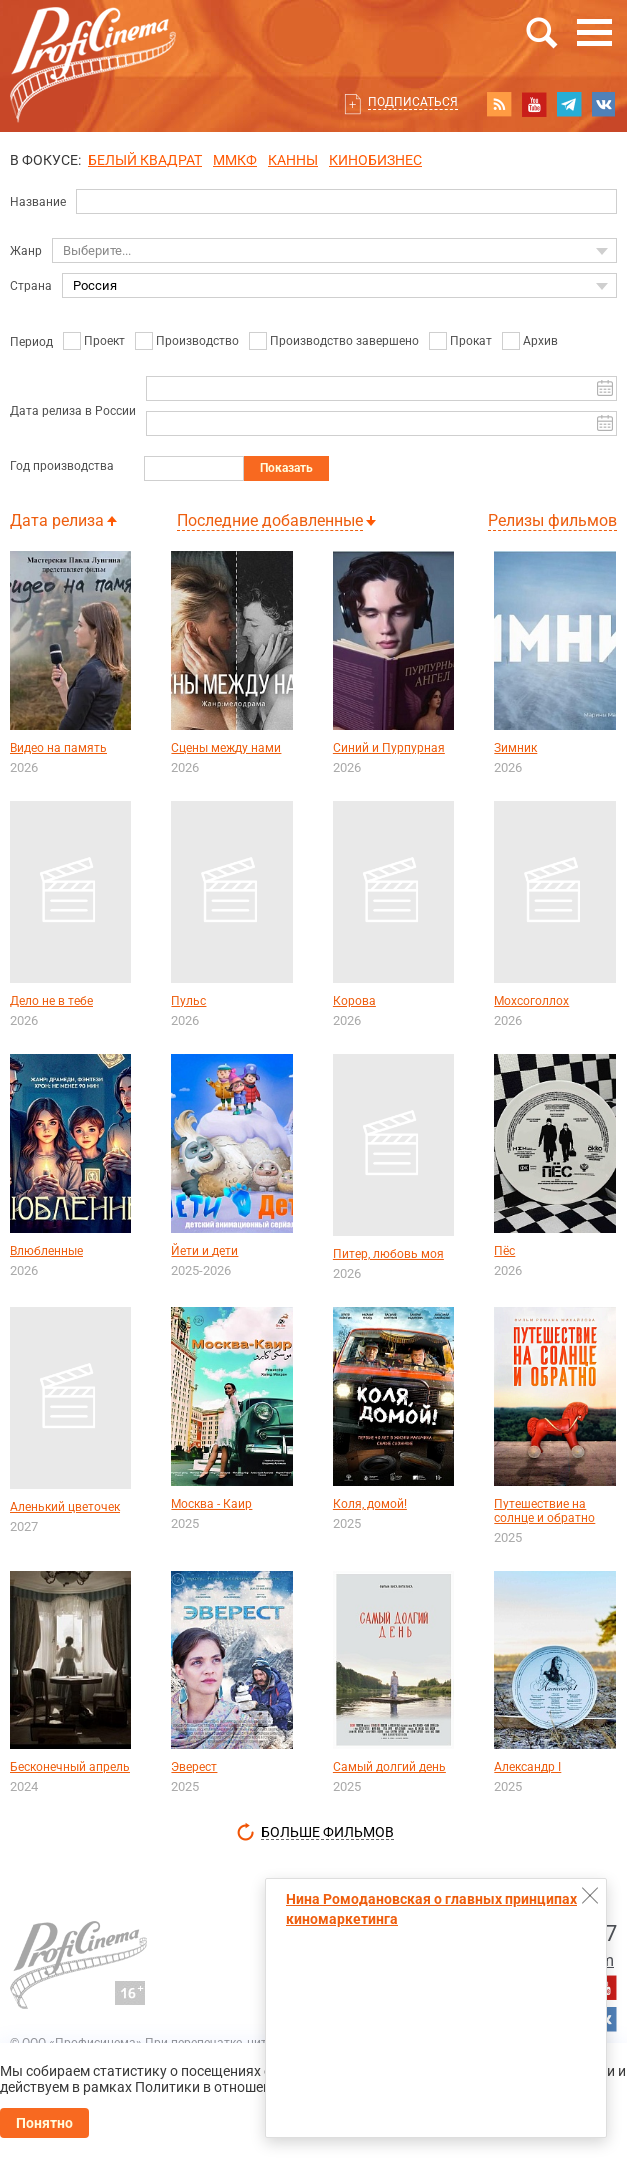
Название (38, 202)
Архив (540, 341)
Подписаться (413, 102)
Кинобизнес (375, 160)
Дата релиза (57, 520)
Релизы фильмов (552, 520)
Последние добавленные (270, 520)
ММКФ (235, 160)
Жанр (26, 251)
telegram (569, 104)
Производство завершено (344, 341)
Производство (197, 341)
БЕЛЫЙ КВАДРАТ (145, 160)
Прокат (471, 341)
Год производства (62, 466)
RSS (499, 104)
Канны (293, 160)
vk (604, 104)
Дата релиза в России (73, 411)
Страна (31, 286)
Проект (104, 341)
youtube (534, 104)
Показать (286, 468)
